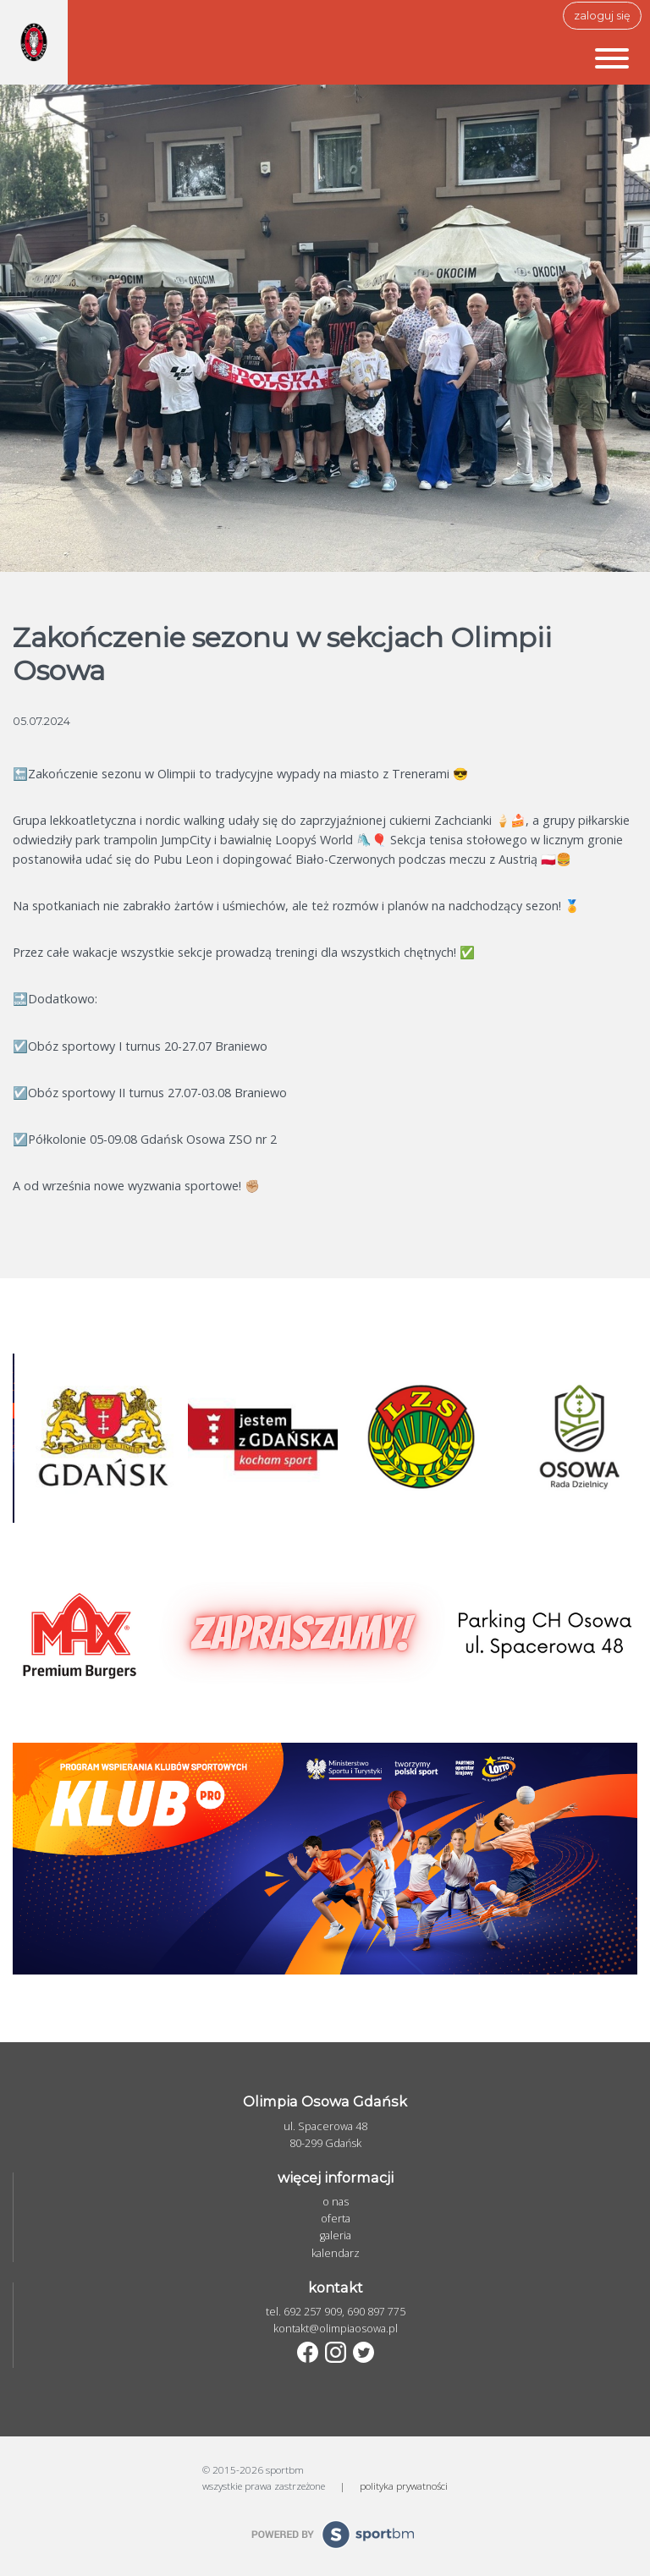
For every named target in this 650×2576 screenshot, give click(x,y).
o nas (335, 2201)
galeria (335, 2235)
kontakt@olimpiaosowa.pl (335, 2328)
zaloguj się (602, 15)
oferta (335, 2218)
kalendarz (335, 2253)
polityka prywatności (404, 2485)
